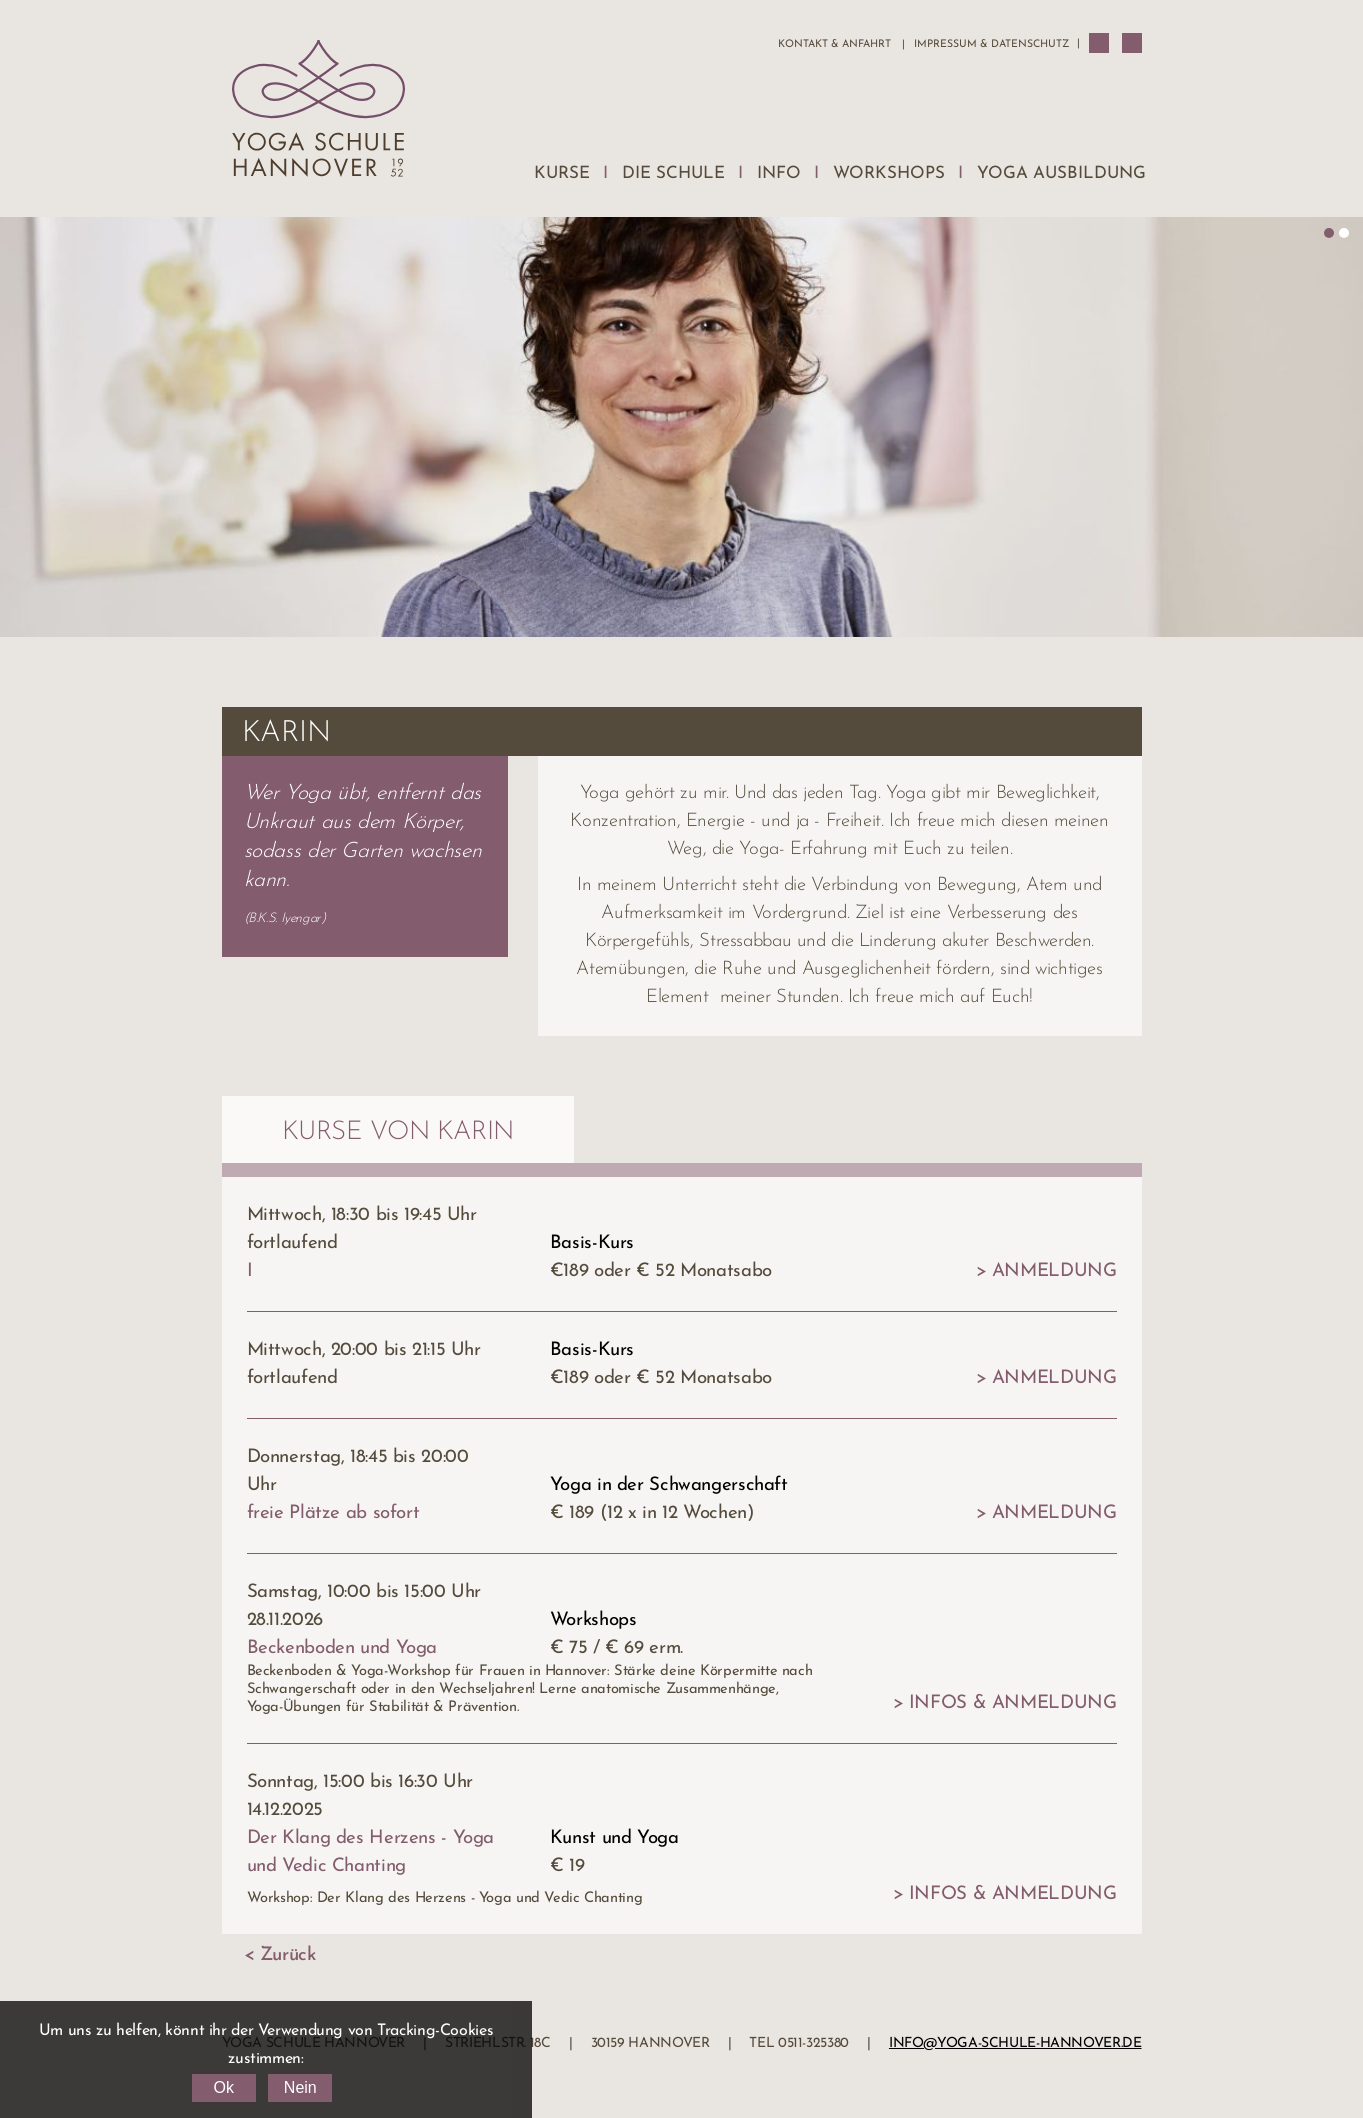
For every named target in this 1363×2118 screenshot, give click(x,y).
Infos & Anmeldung (1013, 1703)
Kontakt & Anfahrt (834, 44)
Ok (223, 2087)
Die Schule (673, 173)
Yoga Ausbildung (1061, 173)
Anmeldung (1054, 1271)
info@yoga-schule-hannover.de (1015, 2043)
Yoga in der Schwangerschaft (669, 1485)
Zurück (288, 1955)
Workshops (889, 173)
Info (779, 173)
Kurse (562, 173)
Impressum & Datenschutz (991, 44)
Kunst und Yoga (614, 1838)
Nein (300, 2087)
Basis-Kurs (592, 1243)
